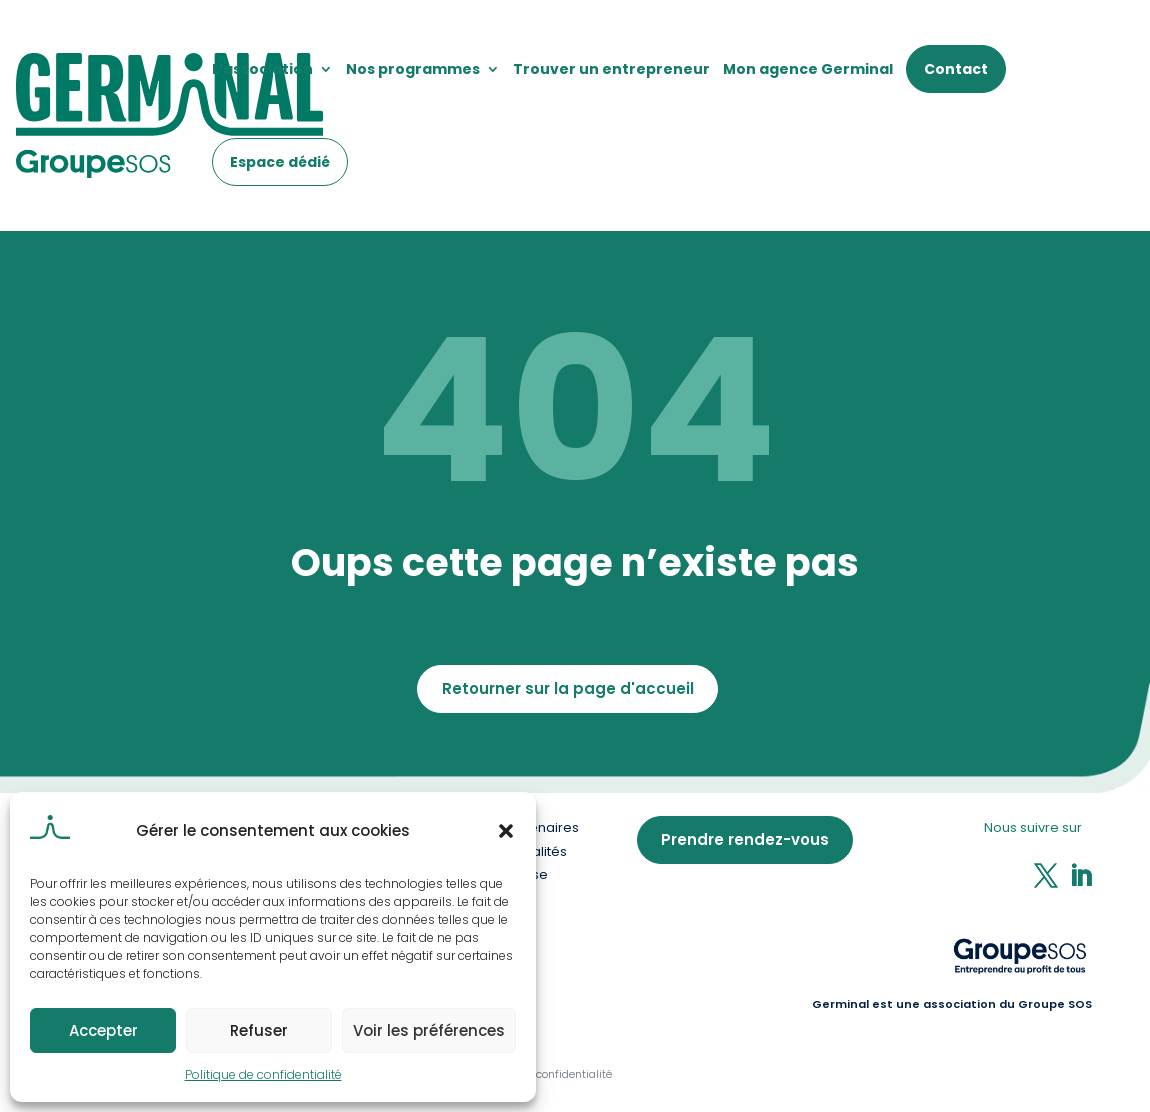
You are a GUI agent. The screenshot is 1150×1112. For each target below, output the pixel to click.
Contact (956, 69)
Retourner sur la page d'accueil (568, 688)
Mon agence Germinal (808, 69)
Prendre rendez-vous (745, 839)
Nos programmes (413, 69)
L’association (262, 69)
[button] (506, 831)
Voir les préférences (429, 1030)
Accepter (103, 1030)
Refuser (259, 1030)
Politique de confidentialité (263, 1074)
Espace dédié (280, 162)
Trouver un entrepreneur (611, 69)
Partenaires (541, 827)
